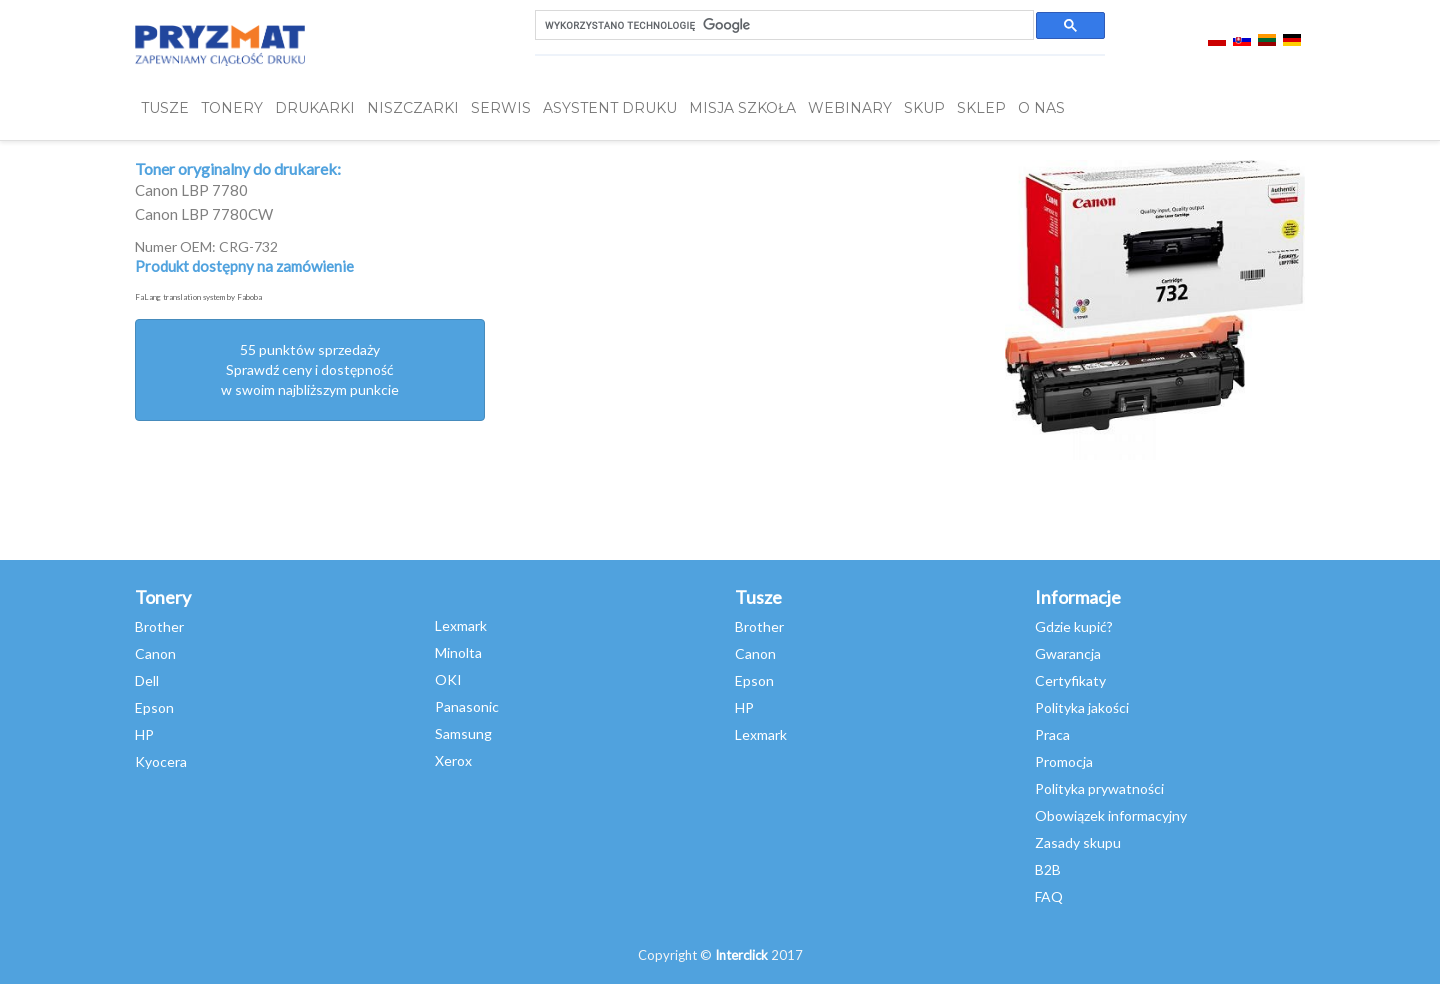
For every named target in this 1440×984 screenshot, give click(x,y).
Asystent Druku (610, 108)
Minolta (458, 652)
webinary (850, 108)
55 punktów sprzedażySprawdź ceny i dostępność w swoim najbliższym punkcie (310, 369)
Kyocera (161, 761)
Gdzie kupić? (1074, 626)
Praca (1052, 734)
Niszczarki (413, 108)
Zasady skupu (1078, 842)
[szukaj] (782, 25)
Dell (147, 680)
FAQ (1049, 896)
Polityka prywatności (1099, 788)
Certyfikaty (1070, 680)
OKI (448, 679)
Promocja (1064, 761)
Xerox (453, 760)
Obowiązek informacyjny (1111, 815)
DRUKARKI (315, 108)
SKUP (924, 108)
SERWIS (501, 108)
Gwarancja (1068, 653)
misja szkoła (742, 108)
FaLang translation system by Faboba (198, 297)
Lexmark (461, 625)
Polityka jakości (1082, 707)
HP (144, 734)
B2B (1048, 869)
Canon (155, 653)
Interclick (741, 955)
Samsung (463, 733)
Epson (154, 707)
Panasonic (467, 706)
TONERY (232, 108)
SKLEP (981, 108)
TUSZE (165, 108)
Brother (159, 626)
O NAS (1041, 108)
